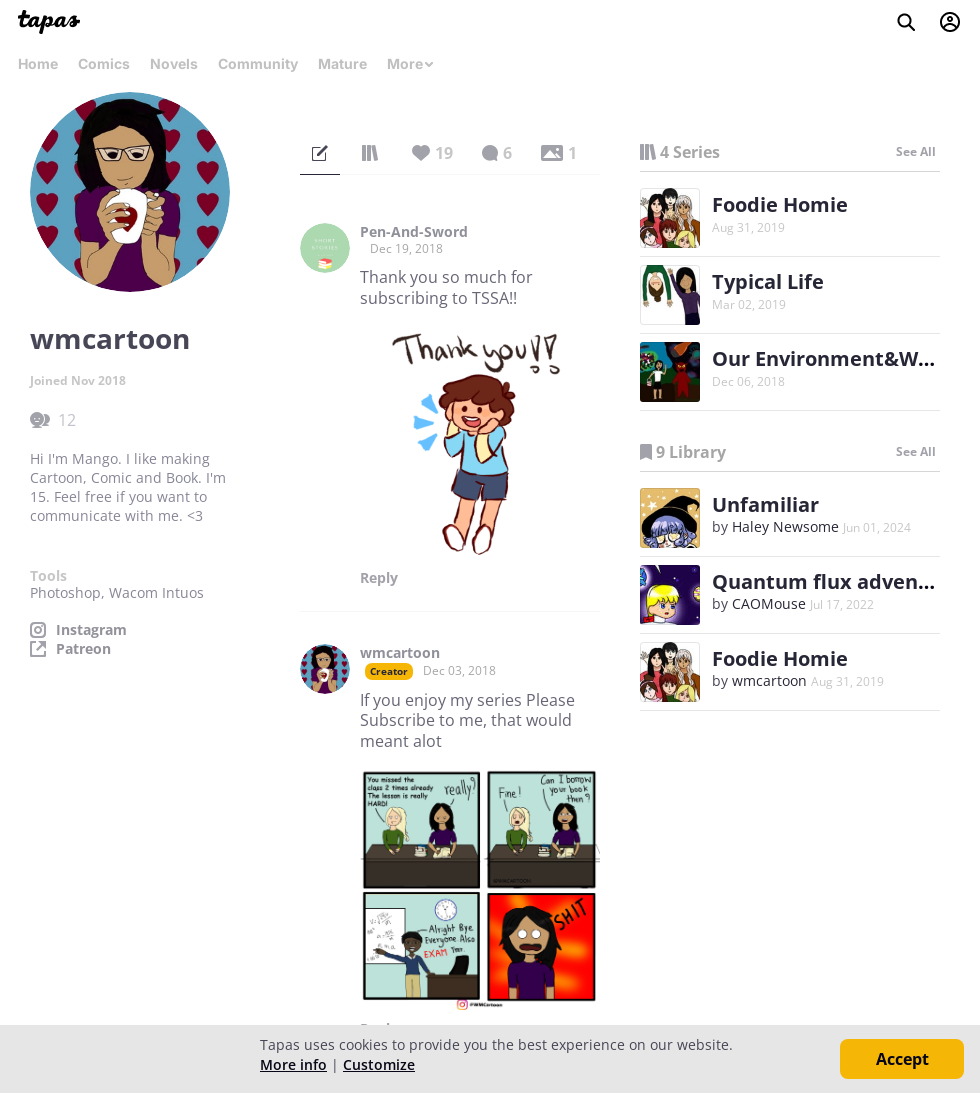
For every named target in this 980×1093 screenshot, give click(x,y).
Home (38, 63)
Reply (379, 578)
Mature (342, 63)
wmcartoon (400, 653)
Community (258, 63)
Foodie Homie (780, 204)
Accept (902, 1059)
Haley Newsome (785, 526)
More (411, 63)
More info (293, 1064)
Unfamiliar (765, 504)
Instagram (91, 630)
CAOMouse (769, 603)
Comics (104, 63)
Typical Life (768, 281)
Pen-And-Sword (414, 232)
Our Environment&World (835, 358)
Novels (174, 63)
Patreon (83, 649)
